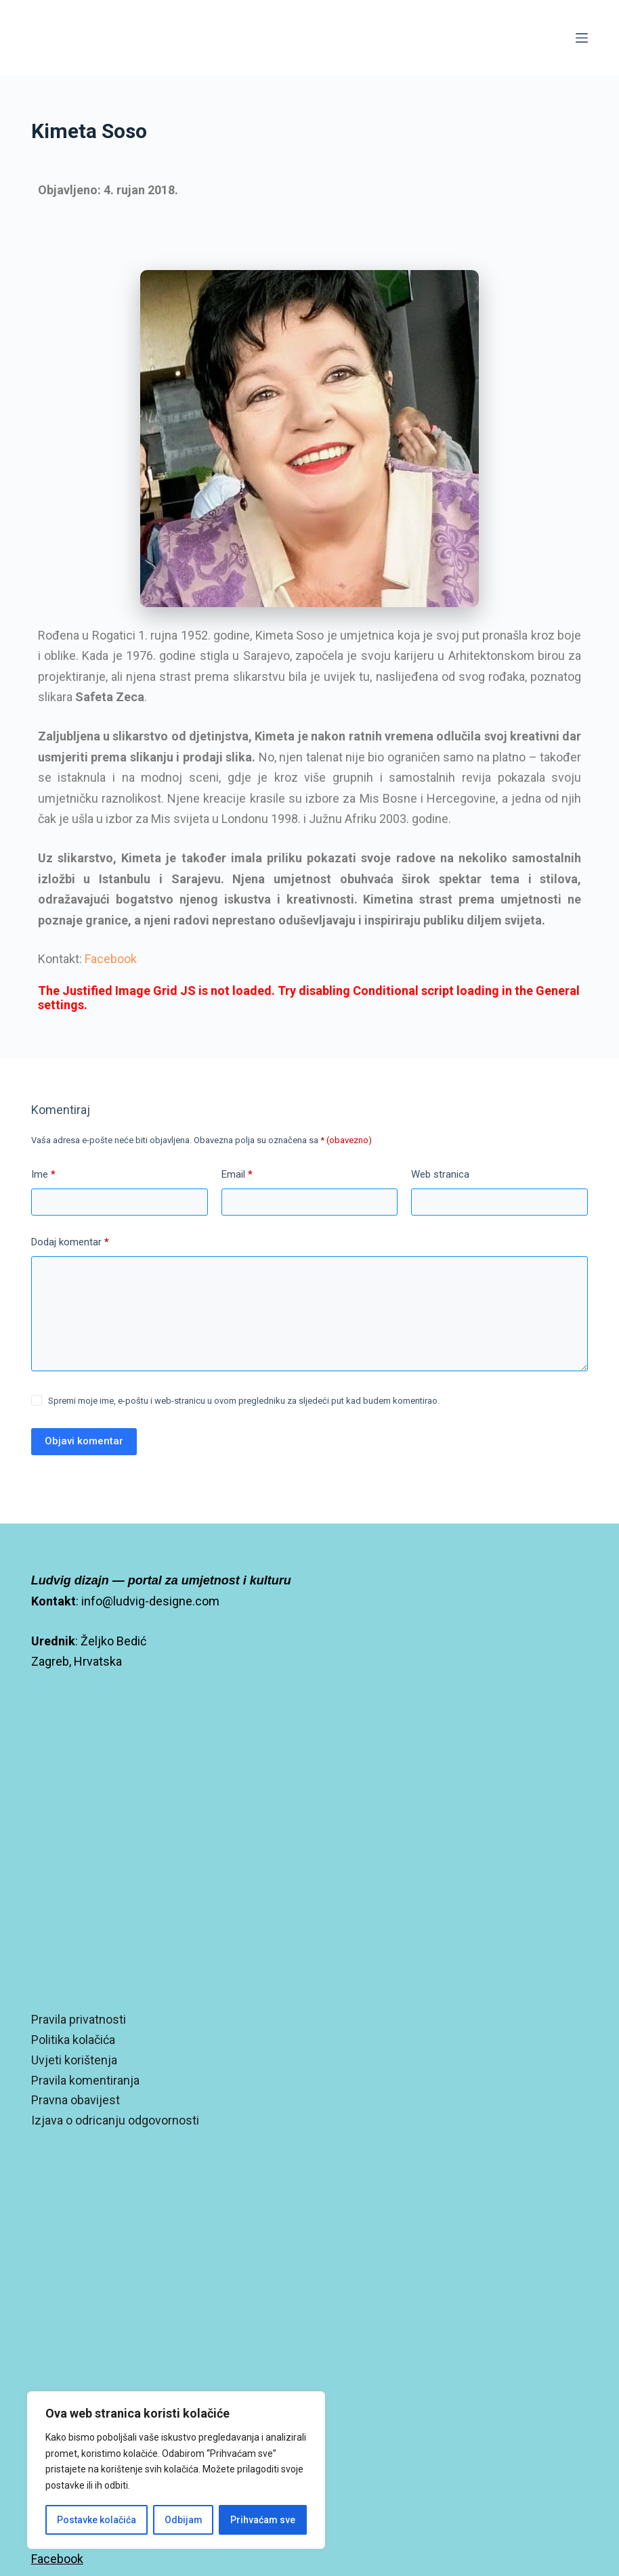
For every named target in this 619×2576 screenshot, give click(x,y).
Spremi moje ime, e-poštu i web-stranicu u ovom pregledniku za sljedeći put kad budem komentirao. (244, 1401)
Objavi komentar (84, 1441)
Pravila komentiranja (85, 2080)
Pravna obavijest (75, 2100)
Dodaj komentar (70, 1242)
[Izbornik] (582, 38)
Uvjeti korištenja (74, 2060)
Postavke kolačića (96, 2519)
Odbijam (183, 2519)
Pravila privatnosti (78, 2019)
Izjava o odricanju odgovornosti (115, 2120)
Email (237, 1175)
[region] (176, 2470)
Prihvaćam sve (262, 2519)
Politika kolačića (73, 2040)
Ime (43, 1175)
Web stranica (440, 1174)
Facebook (111, 959)
